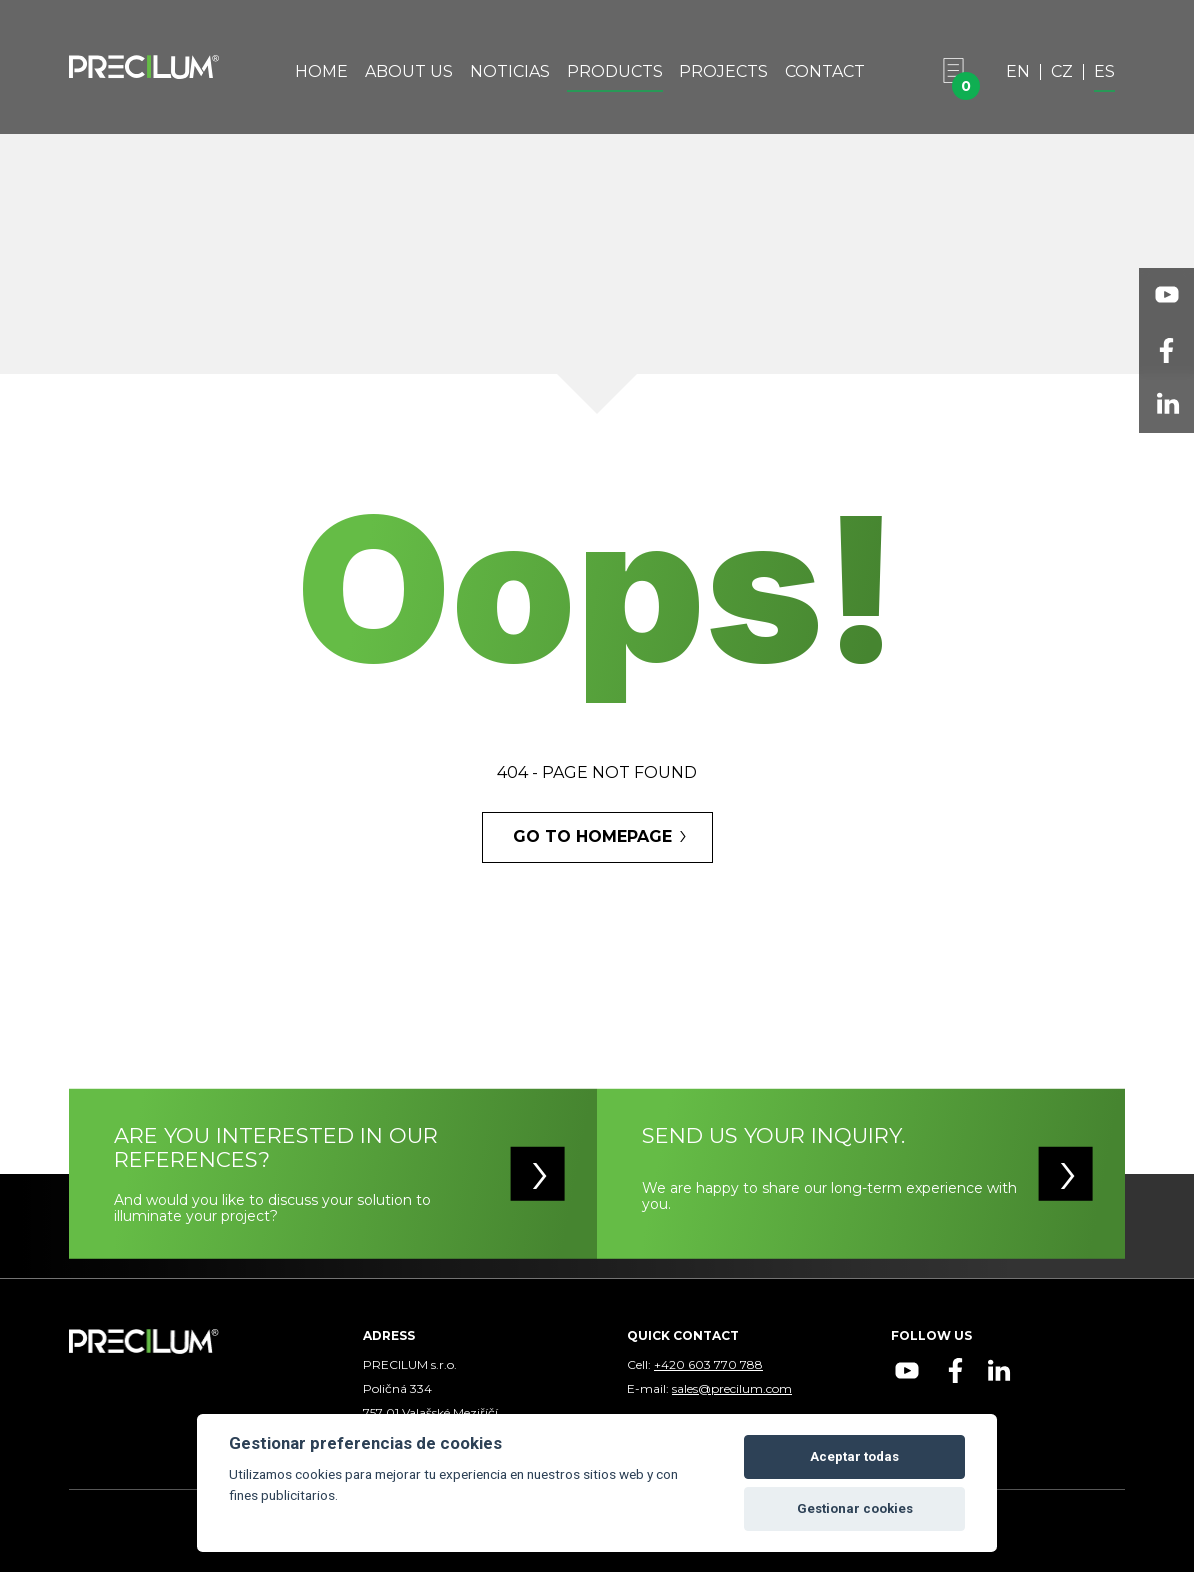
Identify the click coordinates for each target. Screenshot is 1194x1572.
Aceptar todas (854, 1456)
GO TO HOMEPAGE (592, 836)
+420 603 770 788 (708, 1364)
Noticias (510, 72)
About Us (409, 72)
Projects (723, 72)
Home (321, 72)
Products (615, 72)
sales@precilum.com (732, 1388)
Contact (825, 72)
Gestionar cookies (855, 1508)
